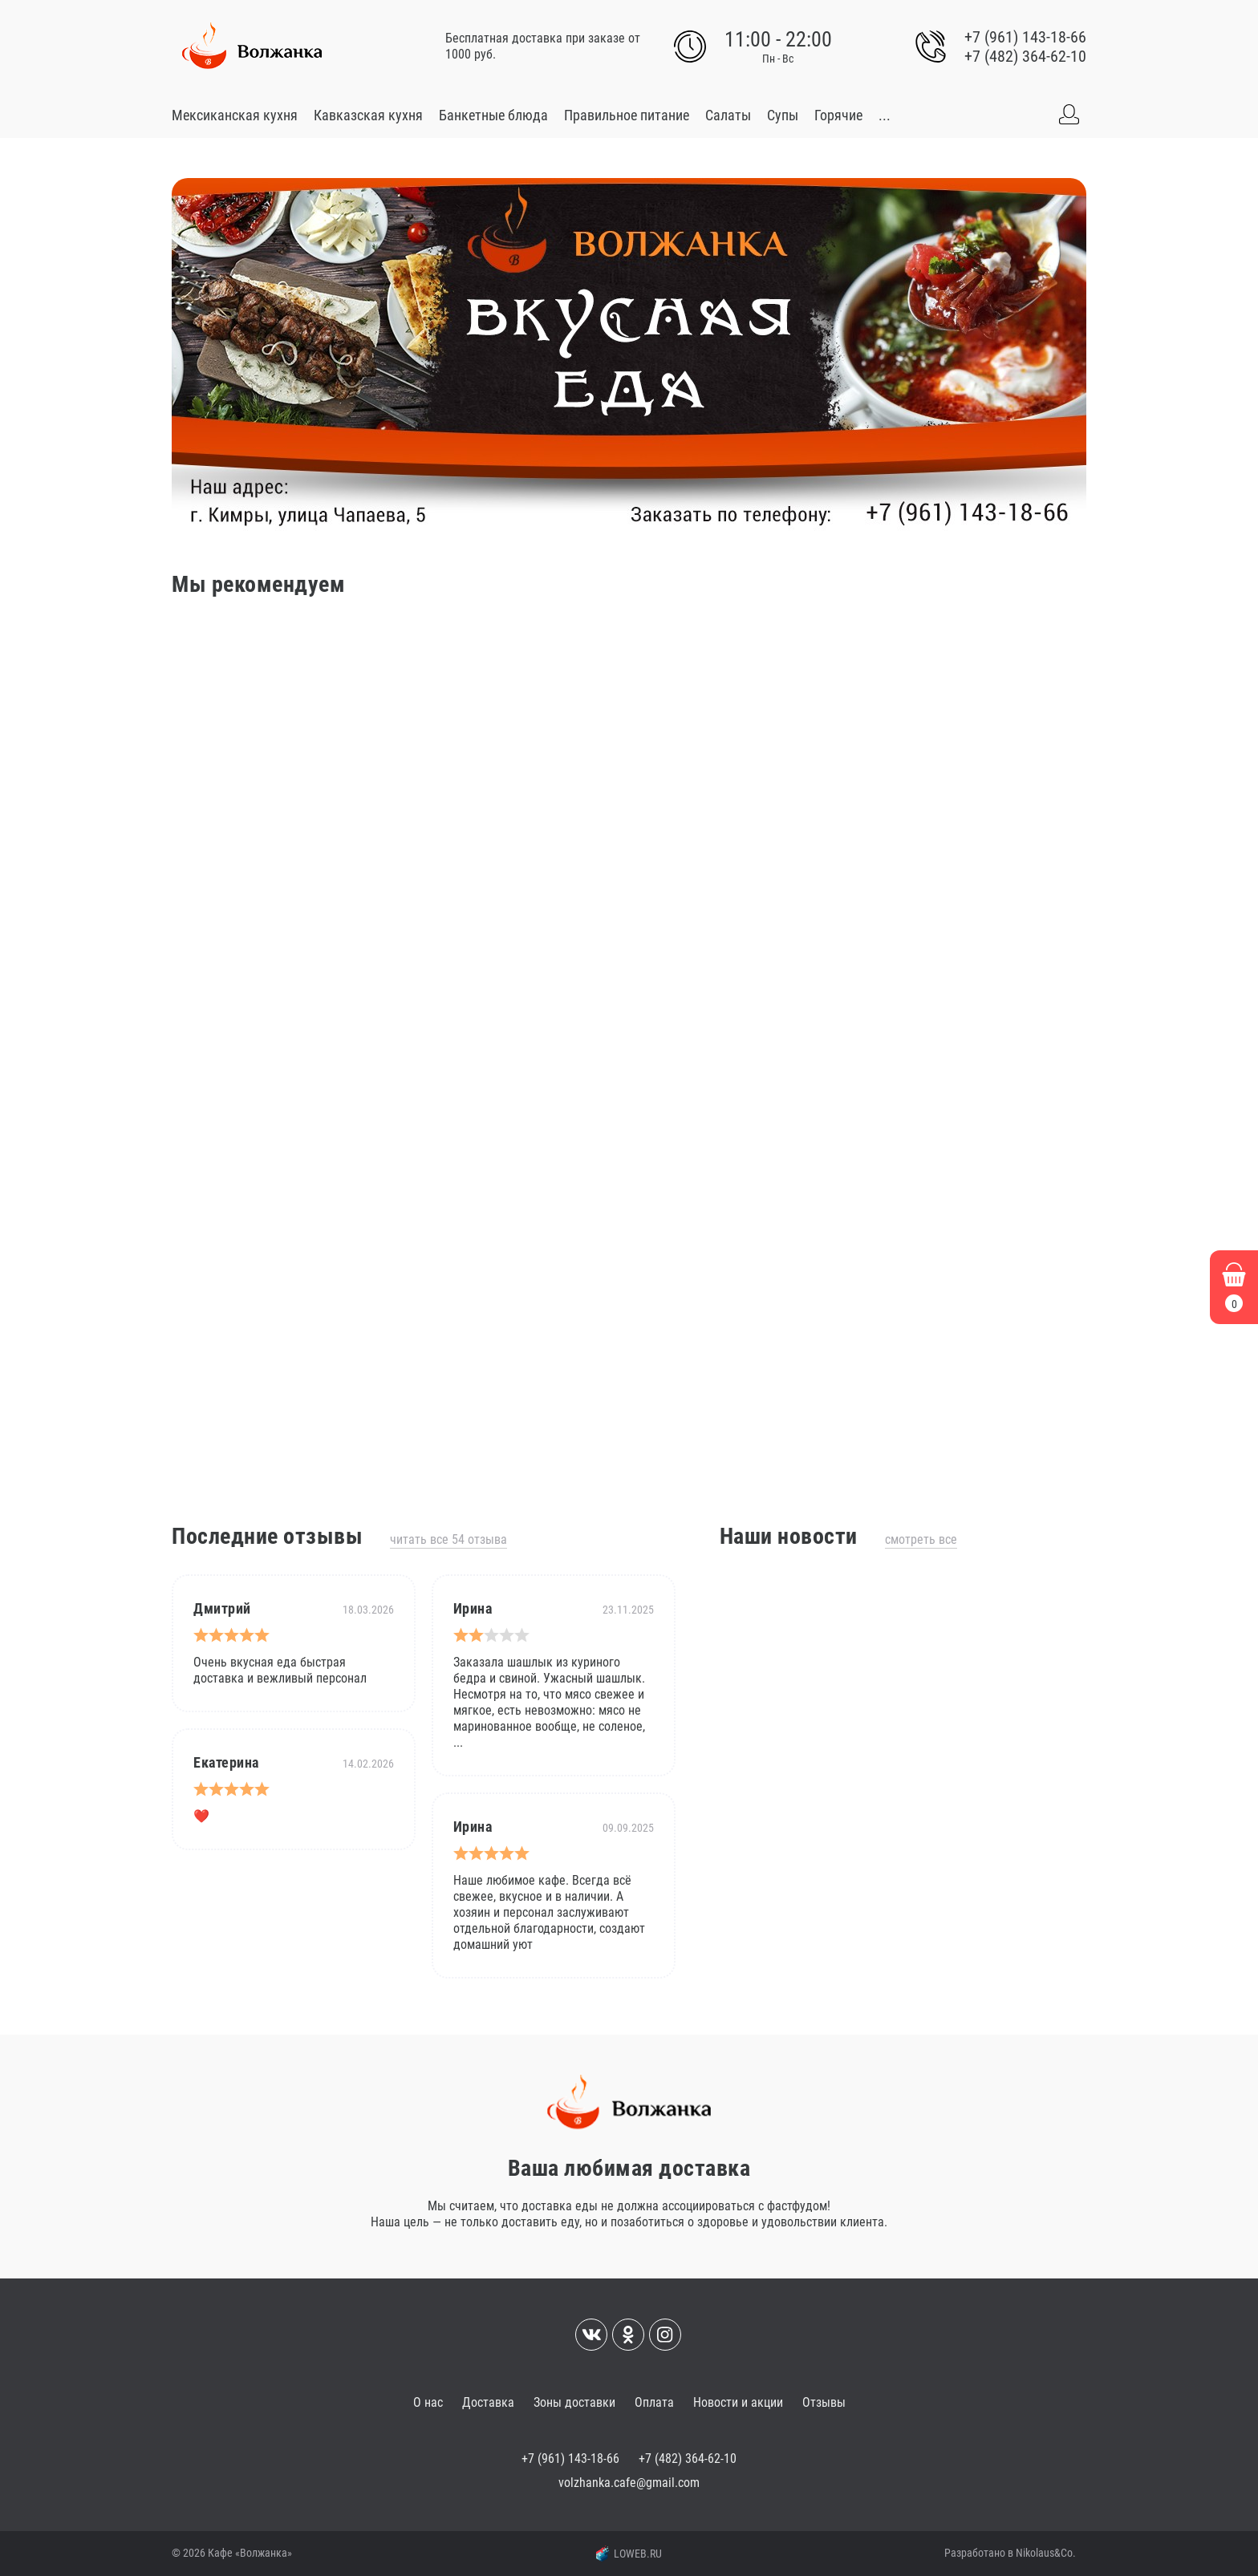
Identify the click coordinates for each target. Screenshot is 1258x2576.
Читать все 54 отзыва (448, 1539)
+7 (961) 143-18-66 (1025, 37)
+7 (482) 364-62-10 (1025, 56)
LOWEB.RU (629, 2554)
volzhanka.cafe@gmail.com (629, 2482)
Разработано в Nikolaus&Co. (1010, 2552)
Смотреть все (921, 1539)
